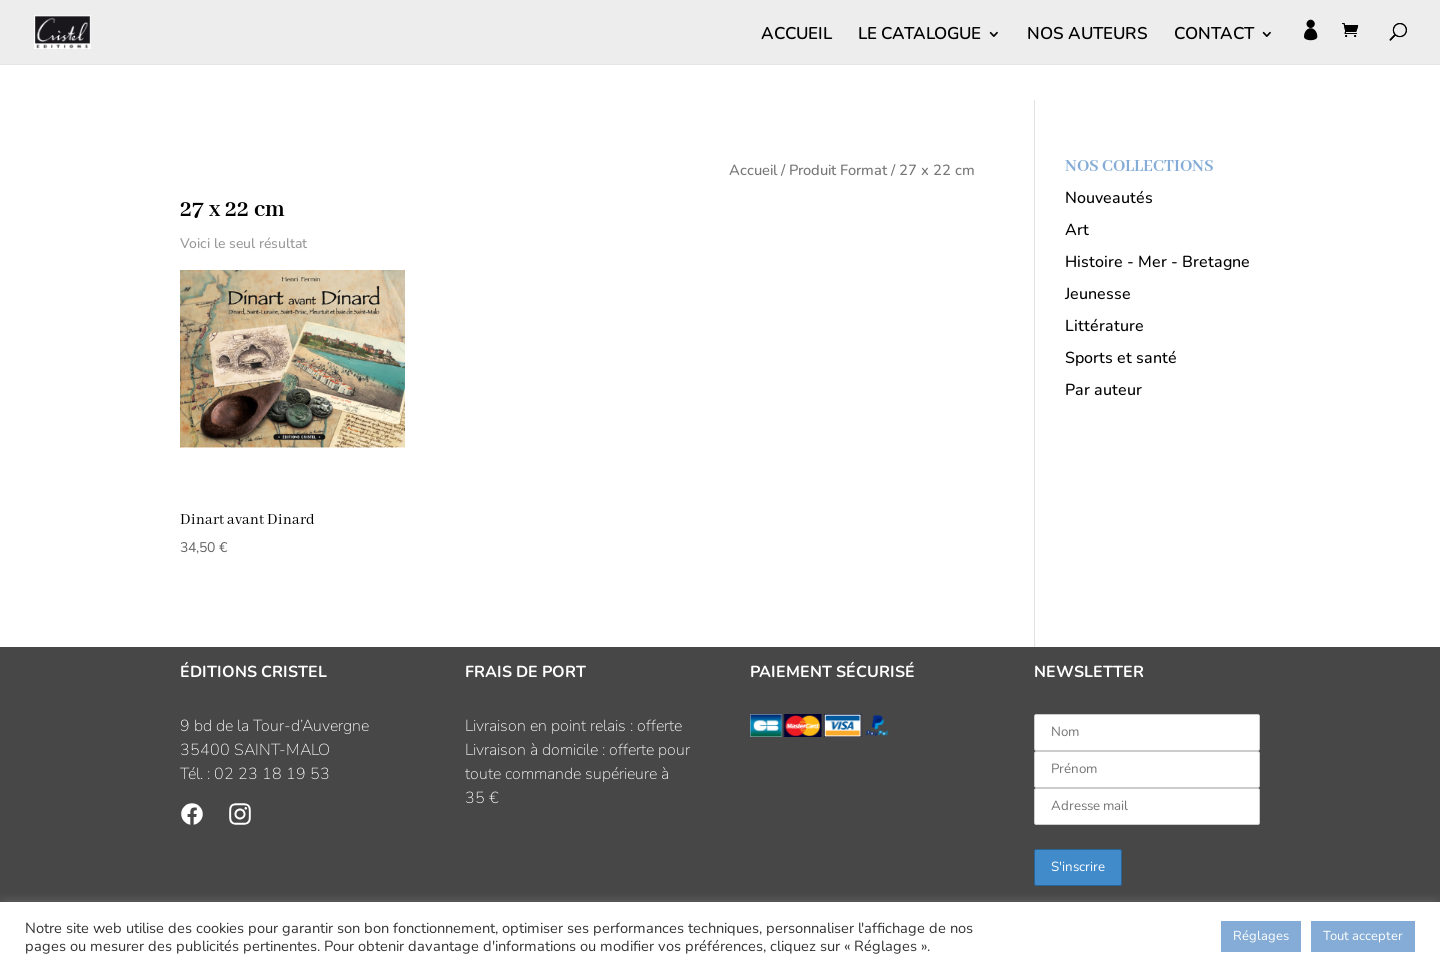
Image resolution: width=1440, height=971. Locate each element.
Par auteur (1103, 390)
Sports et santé (1121, 358)
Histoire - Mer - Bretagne (1157, 262)
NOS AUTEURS (1087, 36)
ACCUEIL (796, 36)
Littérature (1104, 326)
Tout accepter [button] (1363, 936)
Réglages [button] (1261, 936)
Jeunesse (1098, 294)
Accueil (753, 170)
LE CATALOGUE (919, 36)
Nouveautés (1109, 198)
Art (1077, 230)
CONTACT (1214, 36)
